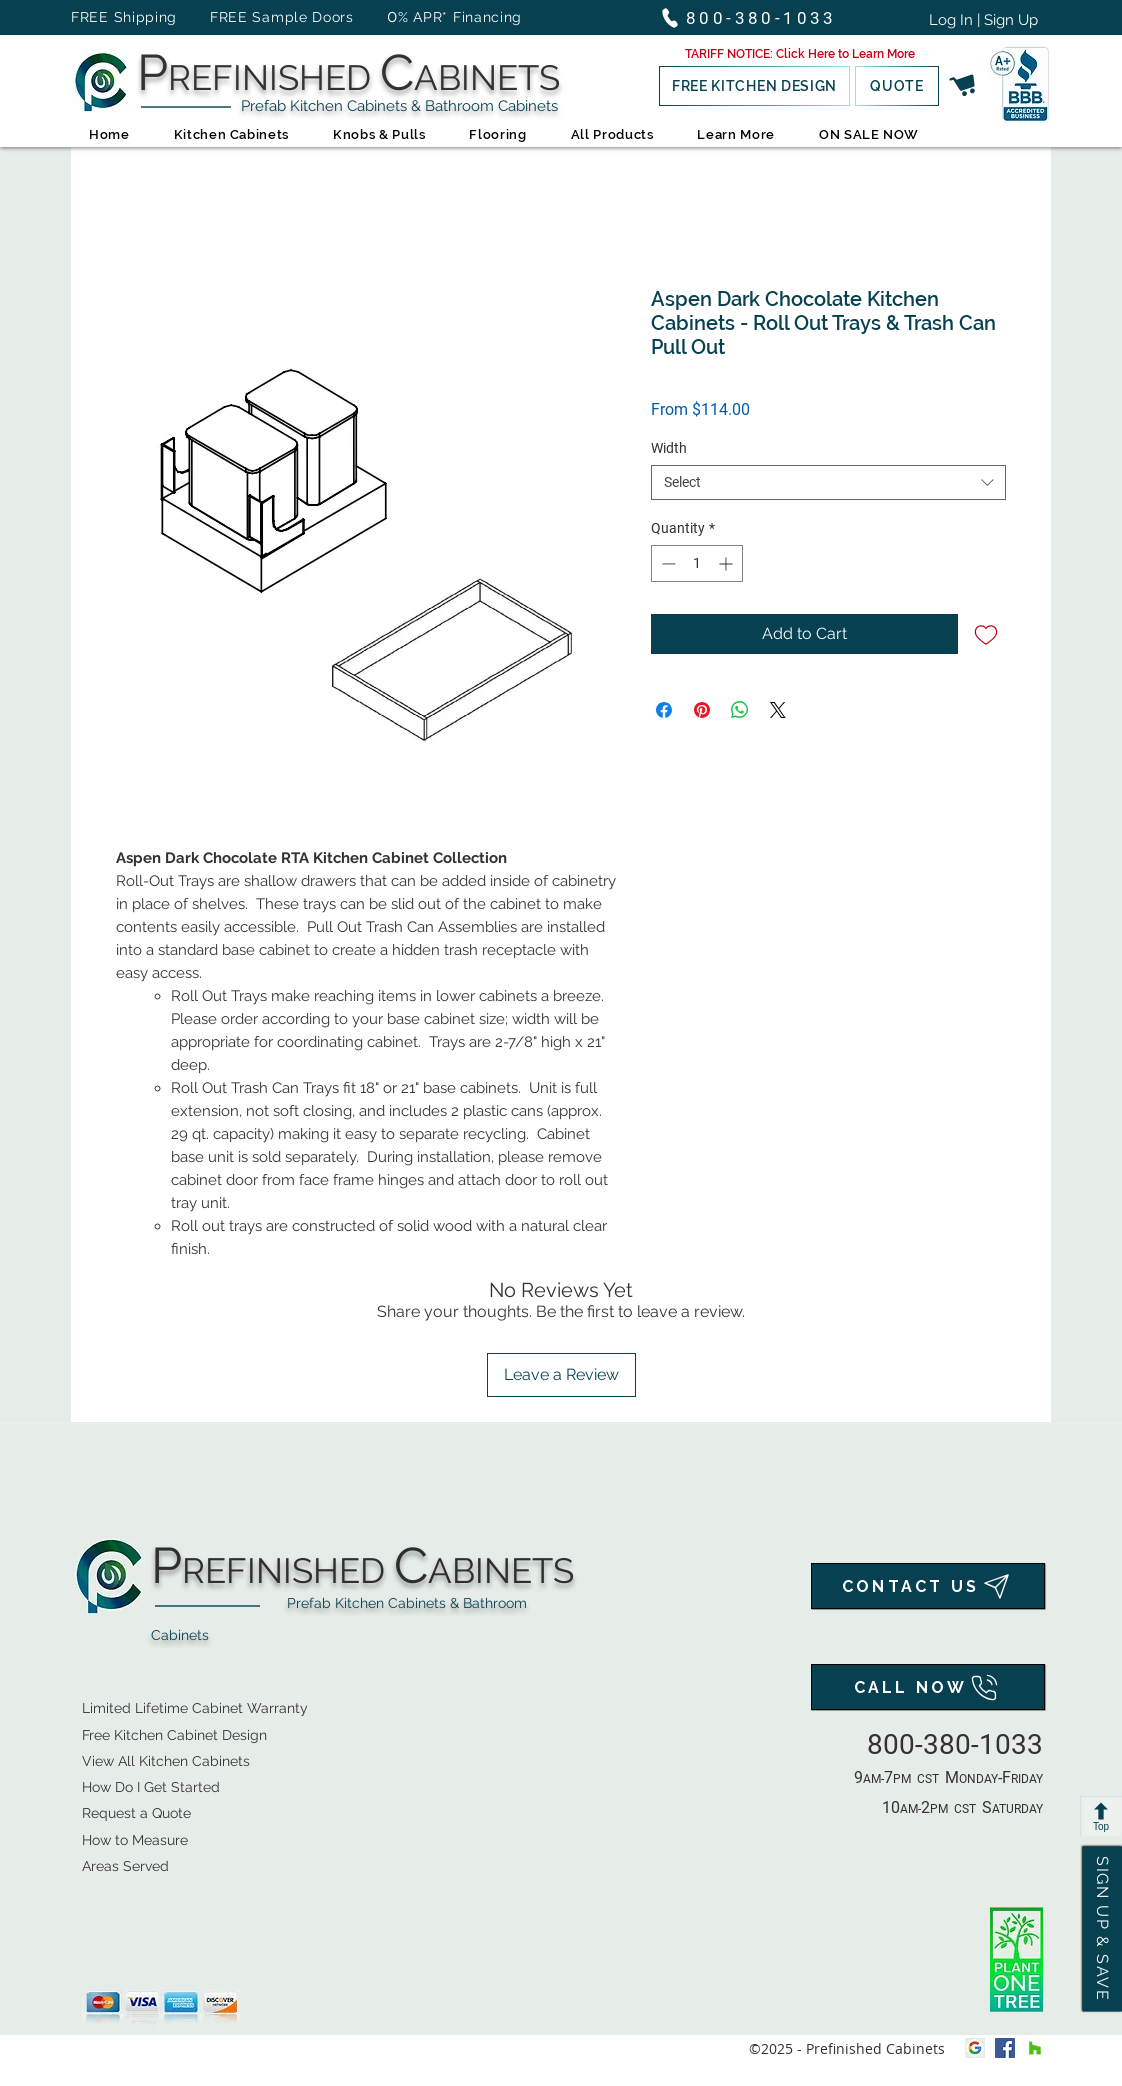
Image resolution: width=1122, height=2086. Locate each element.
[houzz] (1035, 2048)
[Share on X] (778, 710)
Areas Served (125, 1866)
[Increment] (727, 563)
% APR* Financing (460, 17)
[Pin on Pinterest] (702, 710)
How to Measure (135, 1840)
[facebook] (1005, 2048)
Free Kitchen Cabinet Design (174, 1735)
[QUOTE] (897, 86)
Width (669, 448)
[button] (800, 54)
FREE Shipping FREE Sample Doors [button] (222, 17)
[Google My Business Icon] (975, 2048)
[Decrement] (666, 563)
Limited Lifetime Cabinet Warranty (195, 1708)
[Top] (1101, 1816)
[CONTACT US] (928, 1586)
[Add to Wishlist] (986, 634)
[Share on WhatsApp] (740, 710)
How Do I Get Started (151, 1787)
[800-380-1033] (757, 17)
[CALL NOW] (928, 1687)
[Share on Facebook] (664, 710)
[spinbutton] (697, 563)
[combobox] (828, 482)
